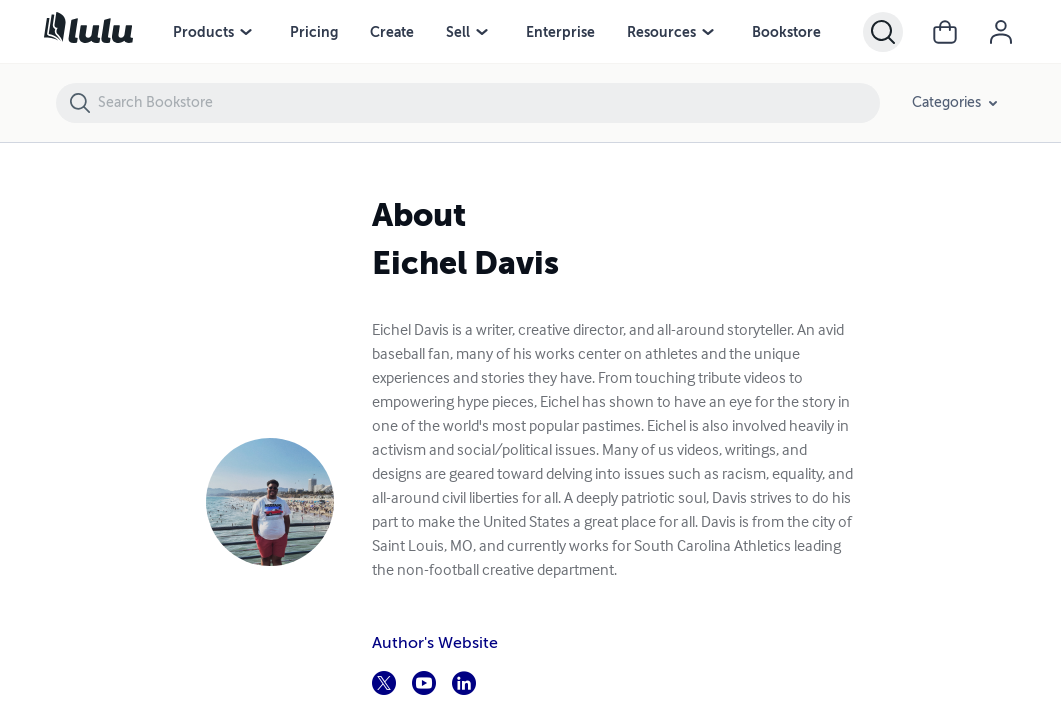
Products (203, 32)
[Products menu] (246, 32)
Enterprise (560, 32)
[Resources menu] (708, 32)
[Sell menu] (482, 32)
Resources (661, 32)
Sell (458, 32)
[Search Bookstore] (488, 103)
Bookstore (786, 32)
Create (392, 32)
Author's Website (435, 643)
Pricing (314, 32)
